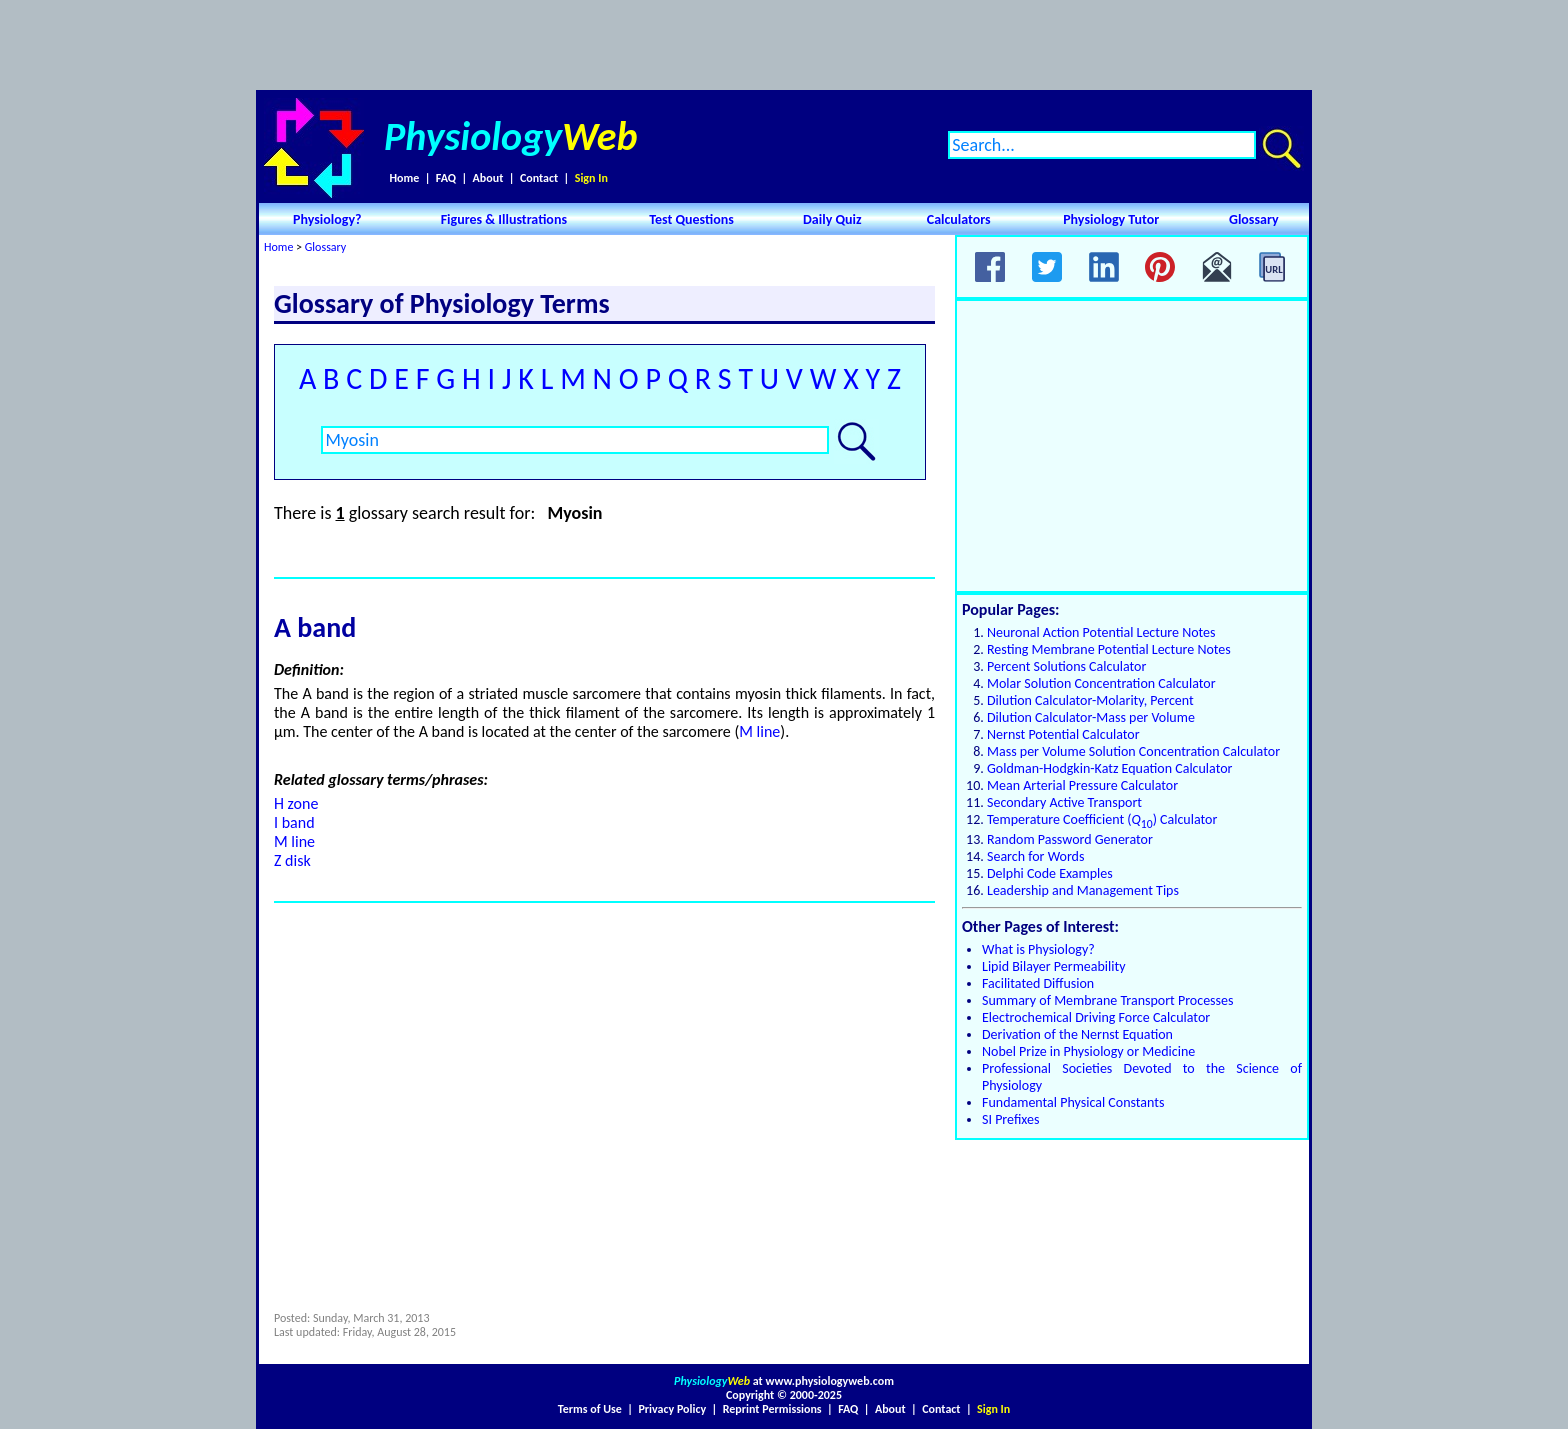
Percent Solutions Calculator (1066, 666)
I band (294, 822)
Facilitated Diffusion (1038, 983)
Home (404, 178)
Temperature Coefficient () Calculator (1102, 819)
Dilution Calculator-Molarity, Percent (1090, 700)
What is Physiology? (1038, 949)
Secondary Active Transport (1064, 802)
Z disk (292, 860)
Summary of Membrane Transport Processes (1108, 1000)
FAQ (446, 178)
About (488, 178)
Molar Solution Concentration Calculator (1101, 683)
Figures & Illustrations (504, 219)
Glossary (1254, 219)
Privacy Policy (672, 1409)
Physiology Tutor (1111, 219)
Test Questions (691, 219)
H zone (296, 803)
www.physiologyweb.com (830, 1381)
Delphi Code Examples (1050, 873)
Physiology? (327, 219)
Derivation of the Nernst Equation (1077, 1034)
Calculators (959, 219)
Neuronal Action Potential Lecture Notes (1101, 632)
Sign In (591, 178)
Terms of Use (590, 1409)
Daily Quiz (832, 219)
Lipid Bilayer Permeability (1054, 966)
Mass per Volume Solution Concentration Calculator (1133, 751)
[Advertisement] (784, 45)
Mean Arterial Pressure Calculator (1082, 785)
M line (759, 731)
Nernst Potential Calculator (1063, 734)
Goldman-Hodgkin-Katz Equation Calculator (1109, 768)
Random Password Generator (1070, 839)
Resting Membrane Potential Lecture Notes (1109, 649)
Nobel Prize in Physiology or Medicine (1088, 1051)
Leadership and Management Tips (1083, 890)
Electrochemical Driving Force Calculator (1096, 1017)
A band (315, 627)
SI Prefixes (1010, 1119)
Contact (539, 178)
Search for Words (1035, 856)
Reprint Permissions (772, 1409)
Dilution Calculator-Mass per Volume (1091, 717)
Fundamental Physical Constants (1073, 1102)
